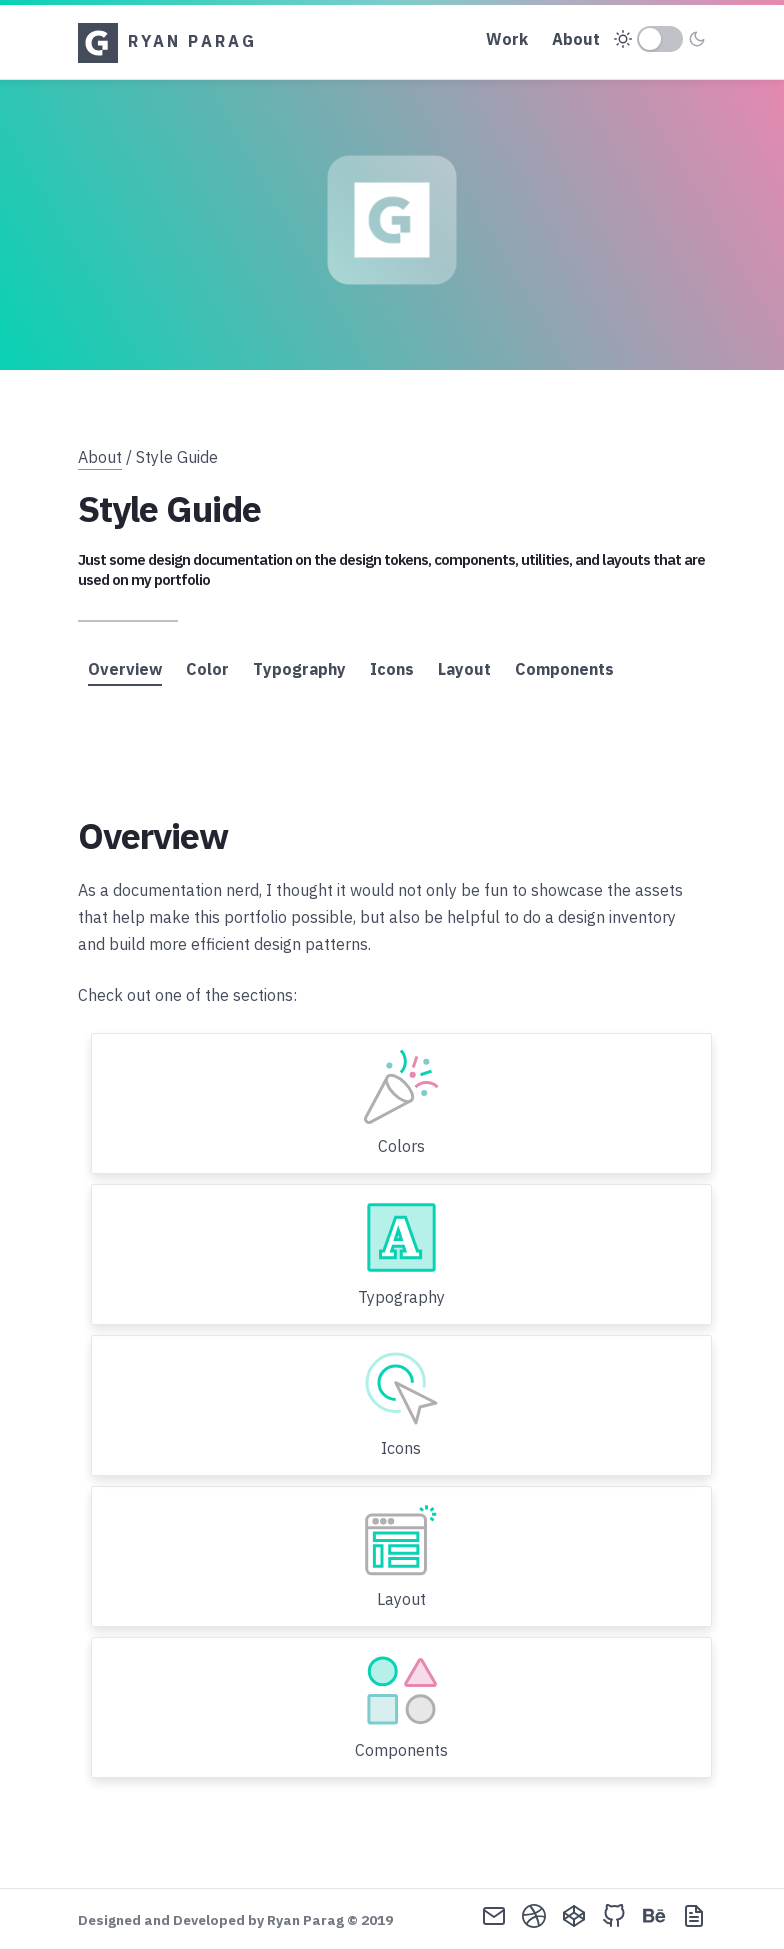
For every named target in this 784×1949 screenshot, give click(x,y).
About (576, 39)
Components (564, 669)
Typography (299, 669)
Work (507, 39)
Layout (464, 669)
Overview (125, 669)
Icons (392, 669)
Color (207, 669)
